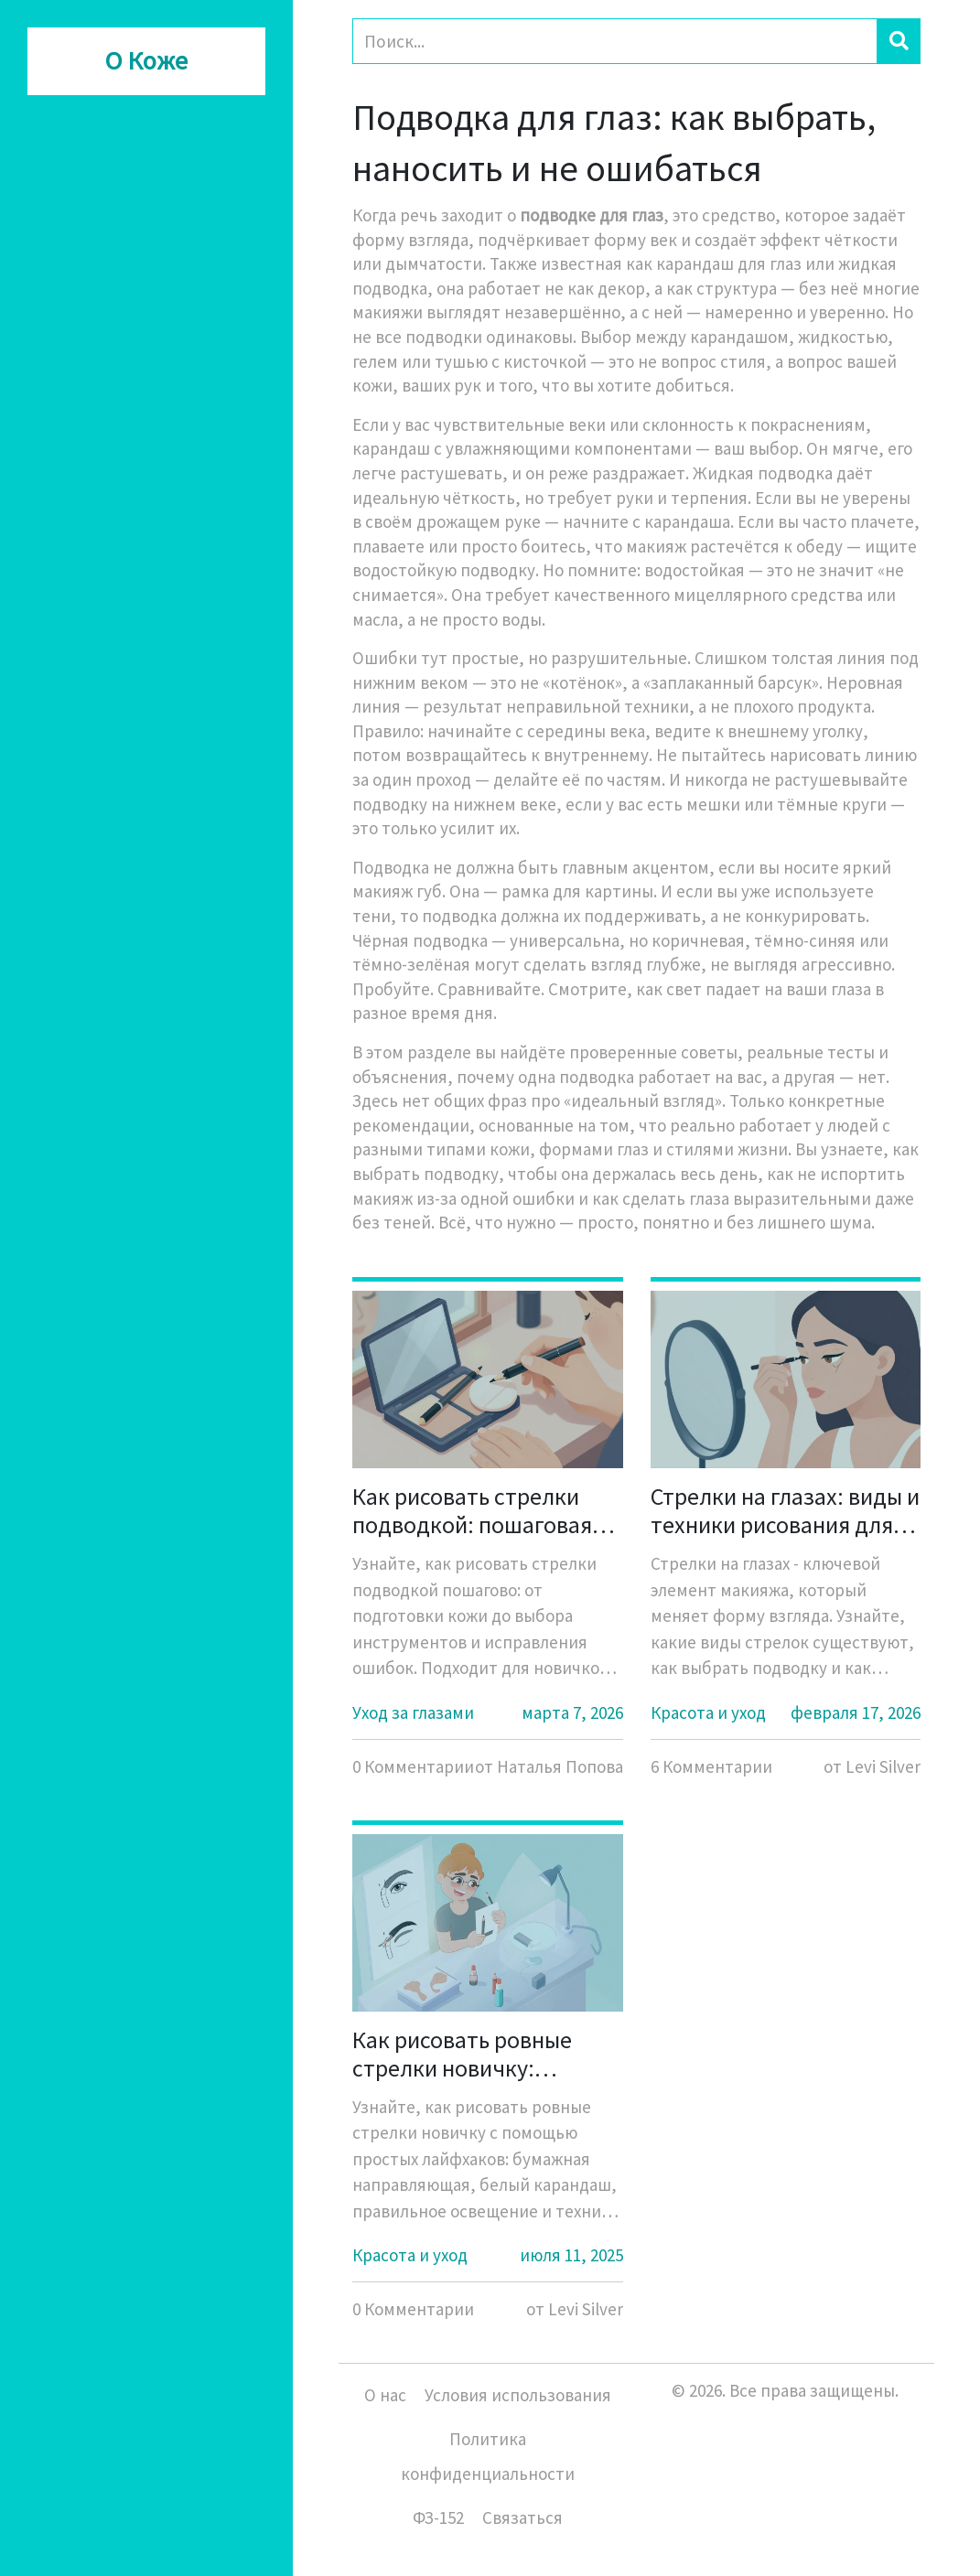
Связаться (522, 2517)
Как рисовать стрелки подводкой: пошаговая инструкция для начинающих (472, 1510)
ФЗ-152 (438, 2517)
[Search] (615, 41)
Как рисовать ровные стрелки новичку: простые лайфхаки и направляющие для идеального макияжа (462, 2053)
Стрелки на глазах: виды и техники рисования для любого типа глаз (785, 1510)
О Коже (146, 61)
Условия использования (518, 2395)
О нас (385, 2395)
